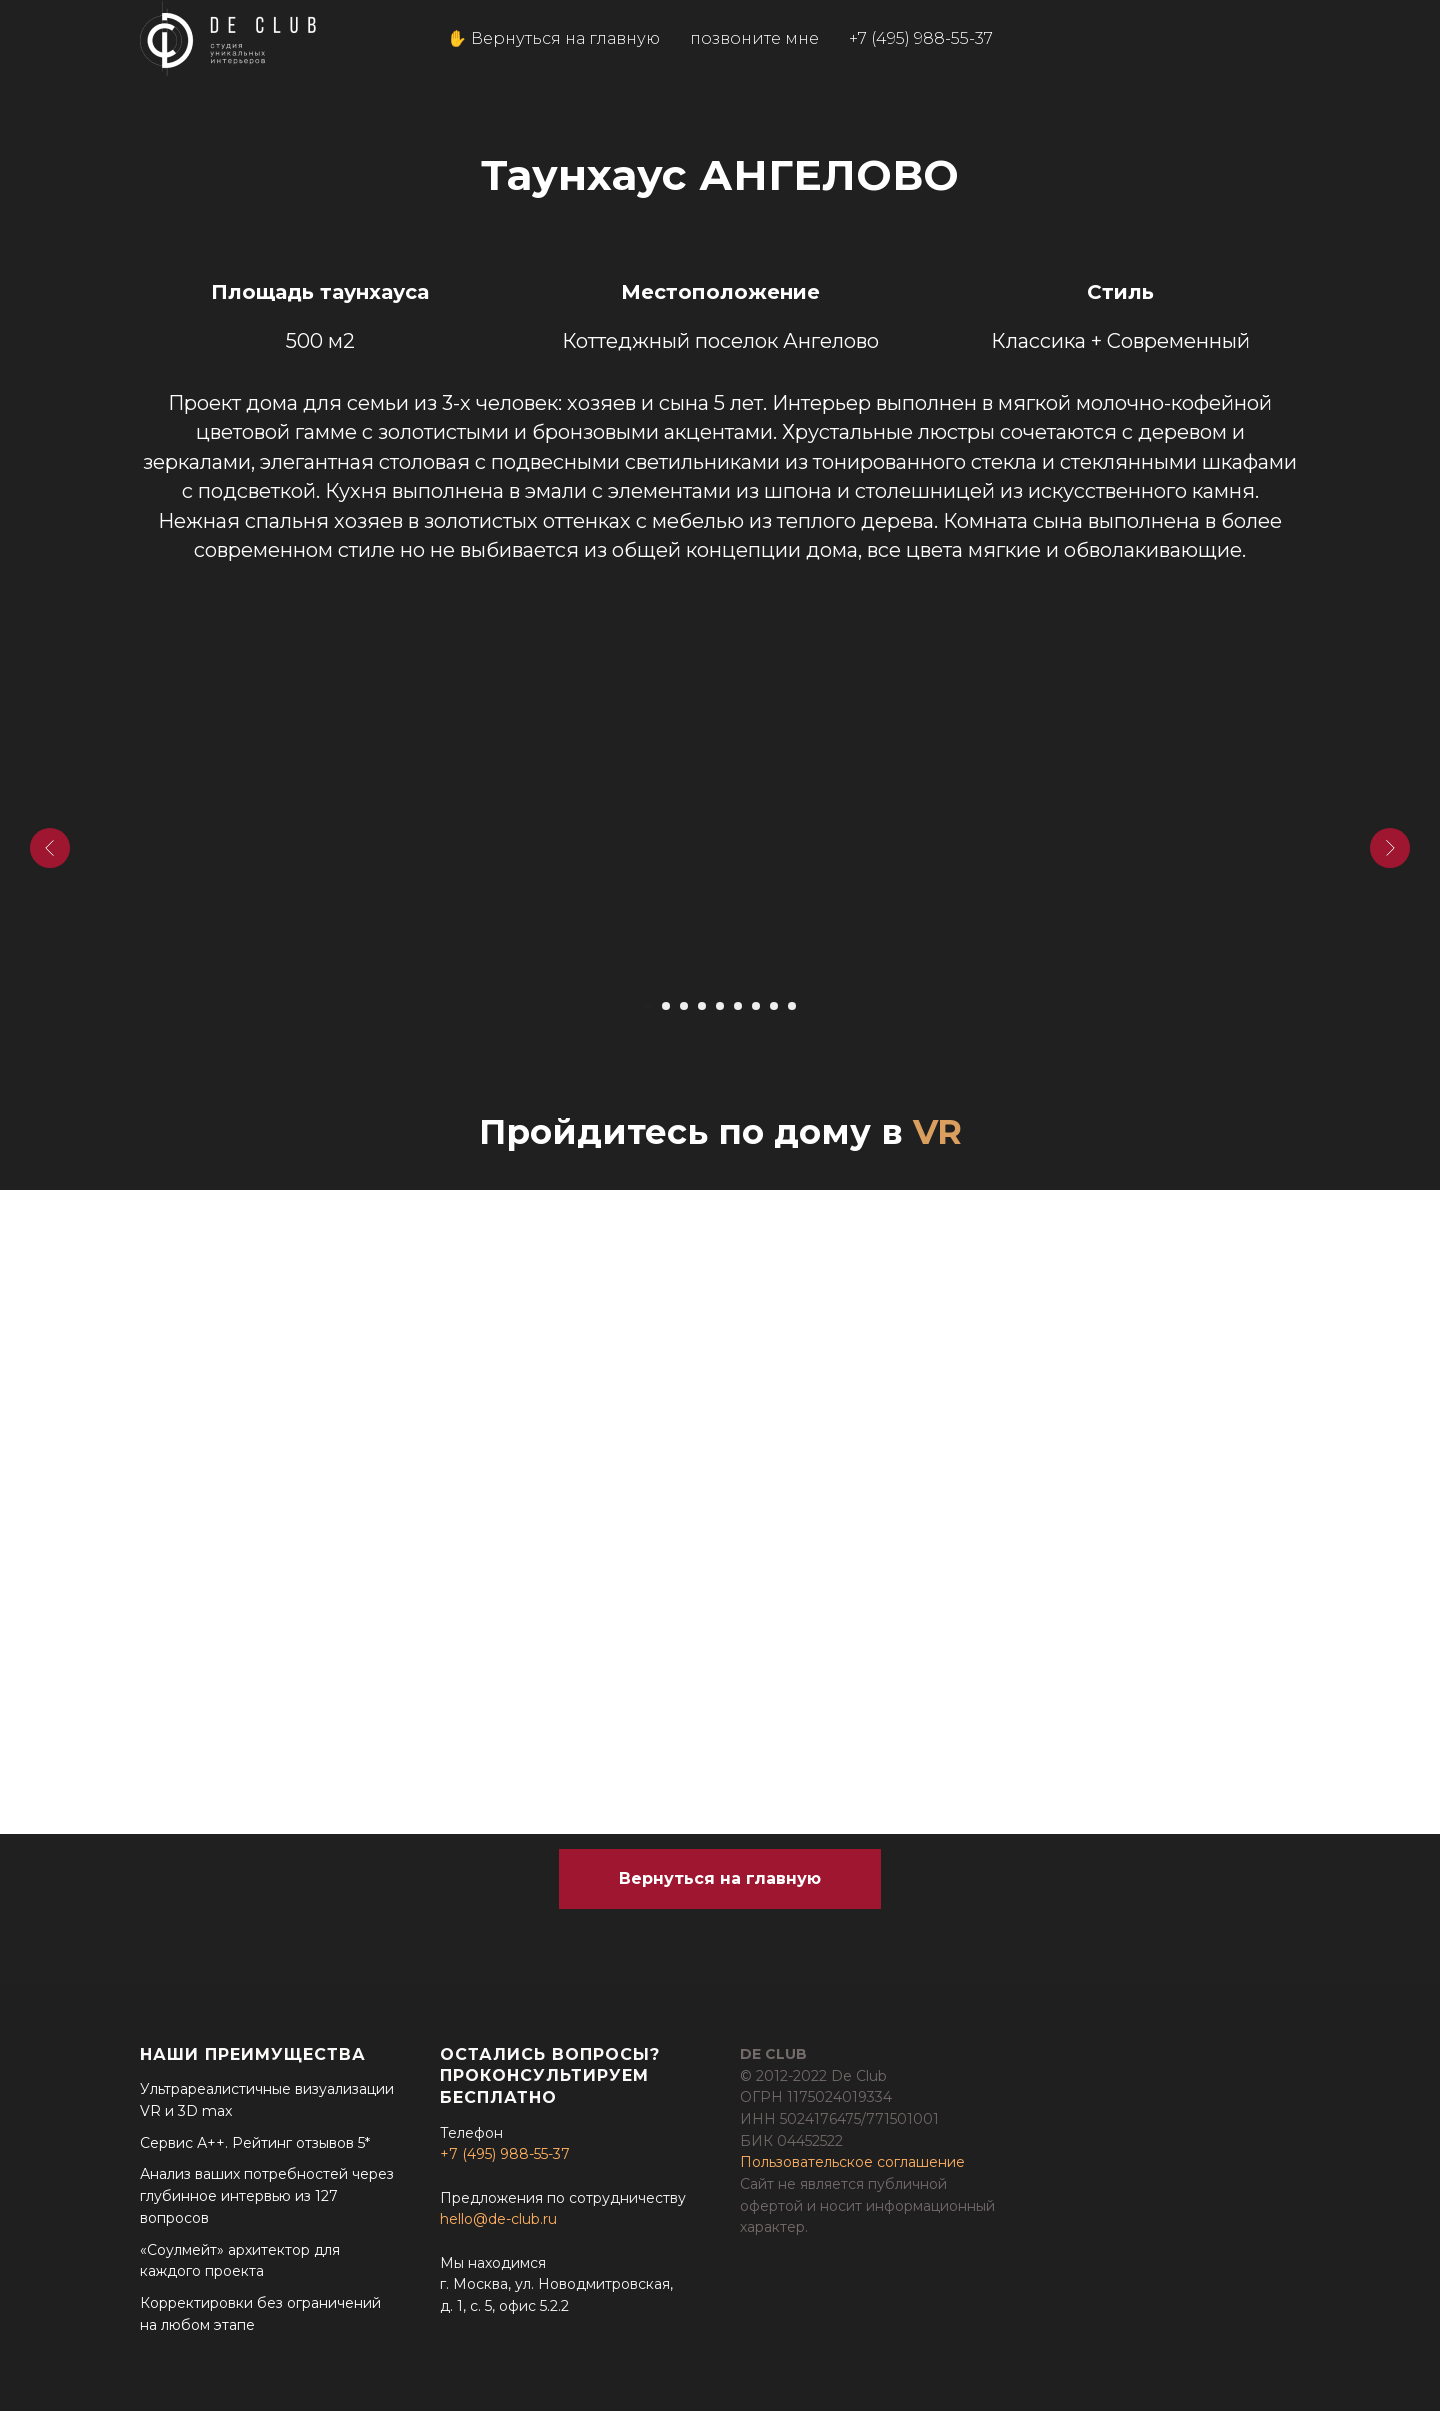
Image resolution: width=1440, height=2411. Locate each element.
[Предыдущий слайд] (50, 848)
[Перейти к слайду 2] (666, 1006)
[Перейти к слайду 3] (684, 1006)
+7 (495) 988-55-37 (921, 38)
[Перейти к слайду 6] (738, 1006)
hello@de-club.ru (498, 2219)
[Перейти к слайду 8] (774, 1006)
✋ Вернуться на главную (553, 38)
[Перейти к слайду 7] (756, 1006)
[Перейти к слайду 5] (720, 1006)
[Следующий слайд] (1390, 848)
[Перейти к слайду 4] (702, 1006)
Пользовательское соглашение (852, 2162)
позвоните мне (754, 38)
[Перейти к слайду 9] (792, 1006)
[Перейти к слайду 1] (648, 1006)
